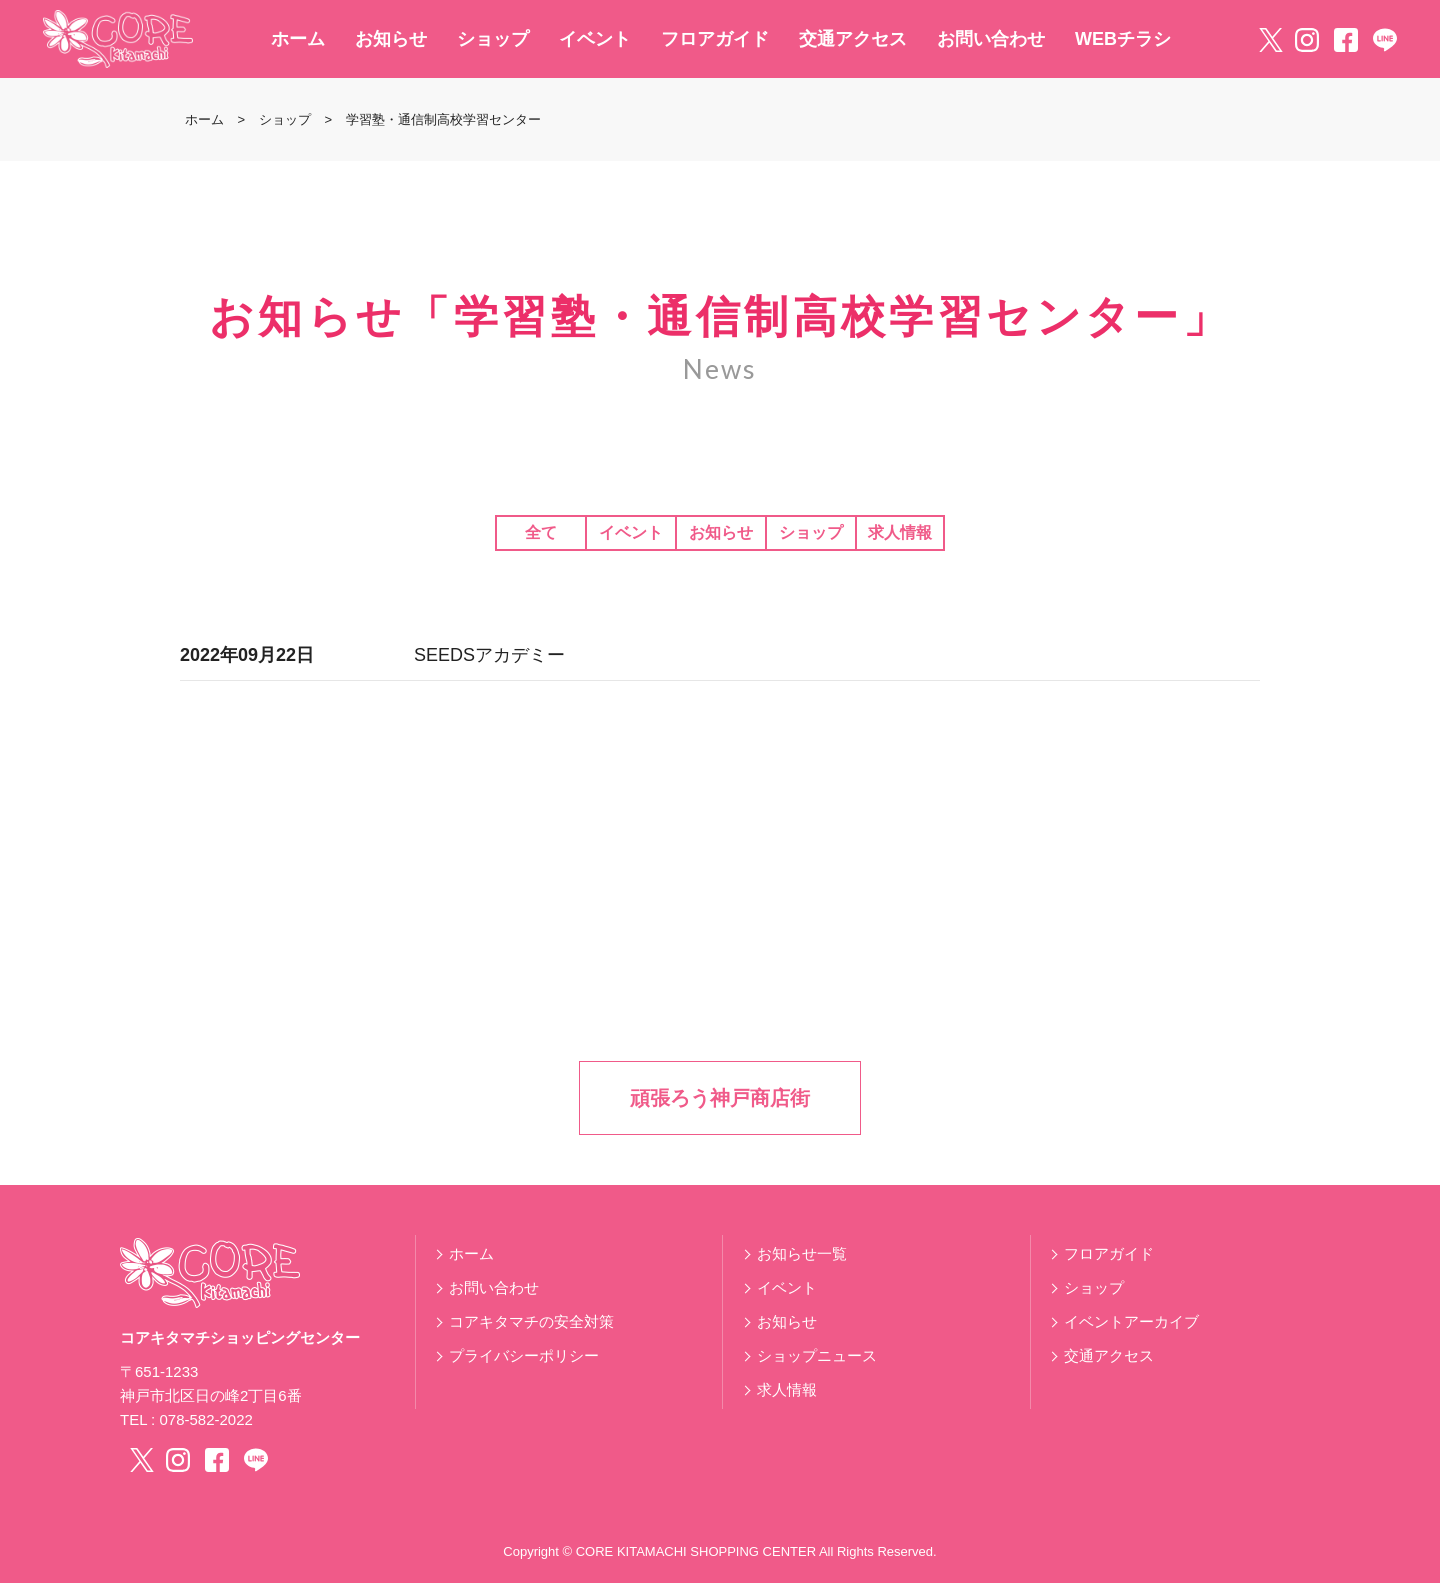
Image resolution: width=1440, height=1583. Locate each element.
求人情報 (900, 532)
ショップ (493, 39)
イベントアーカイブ (1131, 1321)
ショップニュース (817, 1355)
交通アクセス (853, 39)
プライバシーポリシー (524, 1355)
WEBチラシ (1123, 39)
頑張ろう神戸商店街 (720, 1098)
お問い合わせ (991, 39)
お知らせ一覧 (802, 1253)
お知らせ (391, 39)
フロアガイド (715, 39)
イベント (595, 39)
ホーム (298, 39)
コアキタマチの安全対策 (531, 1321)
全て (541, 532)
